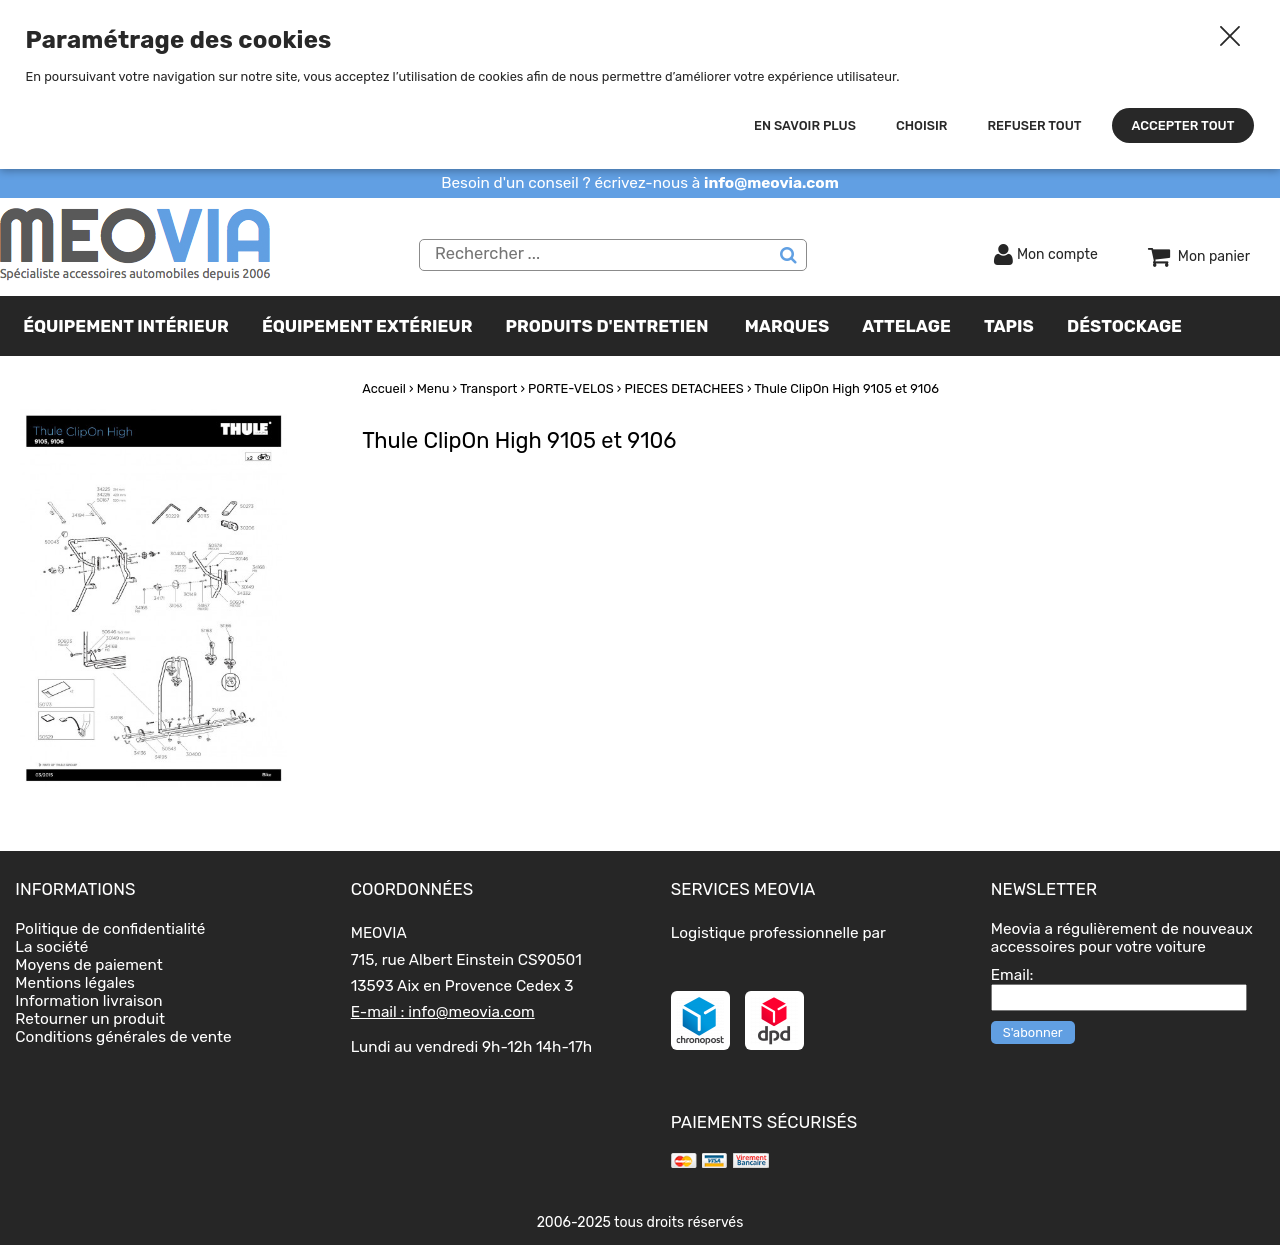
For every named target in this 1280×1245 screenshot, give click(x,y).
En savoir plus (805, 125)
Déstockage (1124, 326)
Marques (787, 326)
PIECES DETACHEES (683, 388)
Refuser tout (1034, 125)
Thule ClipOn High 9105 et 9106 (846, 388)
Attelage (906, 326)
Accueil (384, 388)
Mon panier (1214, 256)
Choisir (921, 125)
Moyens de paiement (88, 965)
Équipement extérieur (367, 326)
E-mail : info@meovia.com (443, 1012)
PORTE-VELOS (571, 388)
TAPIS (1009, 326)
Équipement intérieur (126, 326)
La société (51, 947)
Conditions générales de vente (123, 1037)
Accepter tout (1183, 125)
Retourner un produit (90, 1019)
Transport (488, 388)
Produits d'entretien (607, 326)
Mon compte (1057, 254)
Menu (433, 388)
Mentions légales (75, 983)
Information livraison (88, 1001)
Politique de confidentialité (110, 929)
